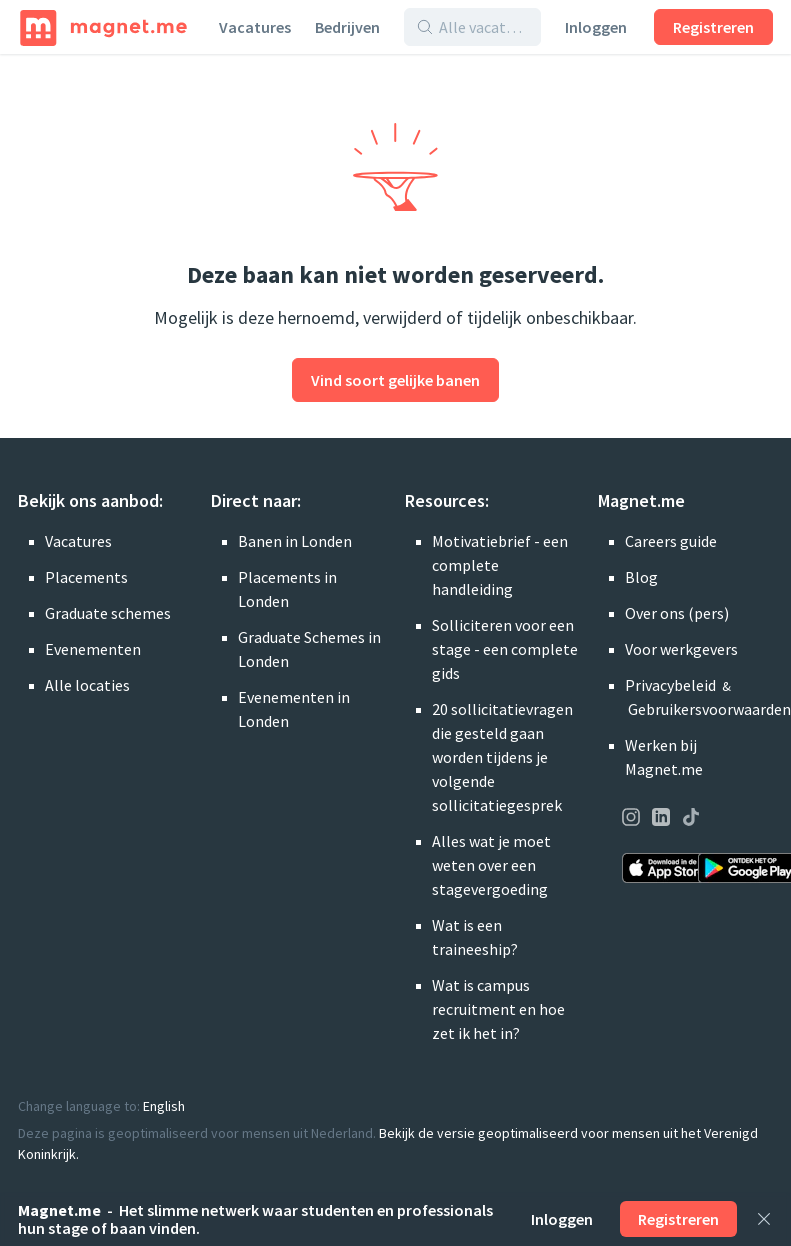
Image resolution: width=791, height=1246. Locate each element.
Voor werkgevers (681, 649)
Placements (86, 577)
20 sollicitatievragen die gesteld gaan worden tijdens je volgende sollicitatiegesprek (502, 757)
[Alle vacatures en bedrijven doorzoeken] (483, 27)
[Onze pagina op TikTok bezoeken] (691, 820)
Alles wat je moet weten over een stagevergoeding (491, 865)
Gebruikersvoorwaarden (709, 709)
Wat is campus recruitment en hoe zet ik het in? (498, 1009)
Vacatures (255, 27)
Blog (641, 577)
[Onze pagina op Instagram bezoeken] (631, 820)
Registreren (713, 27)
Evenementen (93, 649)
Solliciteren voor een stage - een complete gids (505, 649)
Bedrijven (347, 27)
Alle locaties (87, 685)
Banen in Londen (295, 541)
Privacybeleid (670, 685)
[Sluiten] (764, 1219)
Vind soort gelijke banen (395, 380)
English (164, 1106)
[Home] (103, 27)
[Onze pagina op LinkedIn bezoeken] (661, 820)
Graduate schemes (108, 613)
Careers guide (671, 541)
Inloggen (596, 27)
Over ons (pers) (677, 613)
